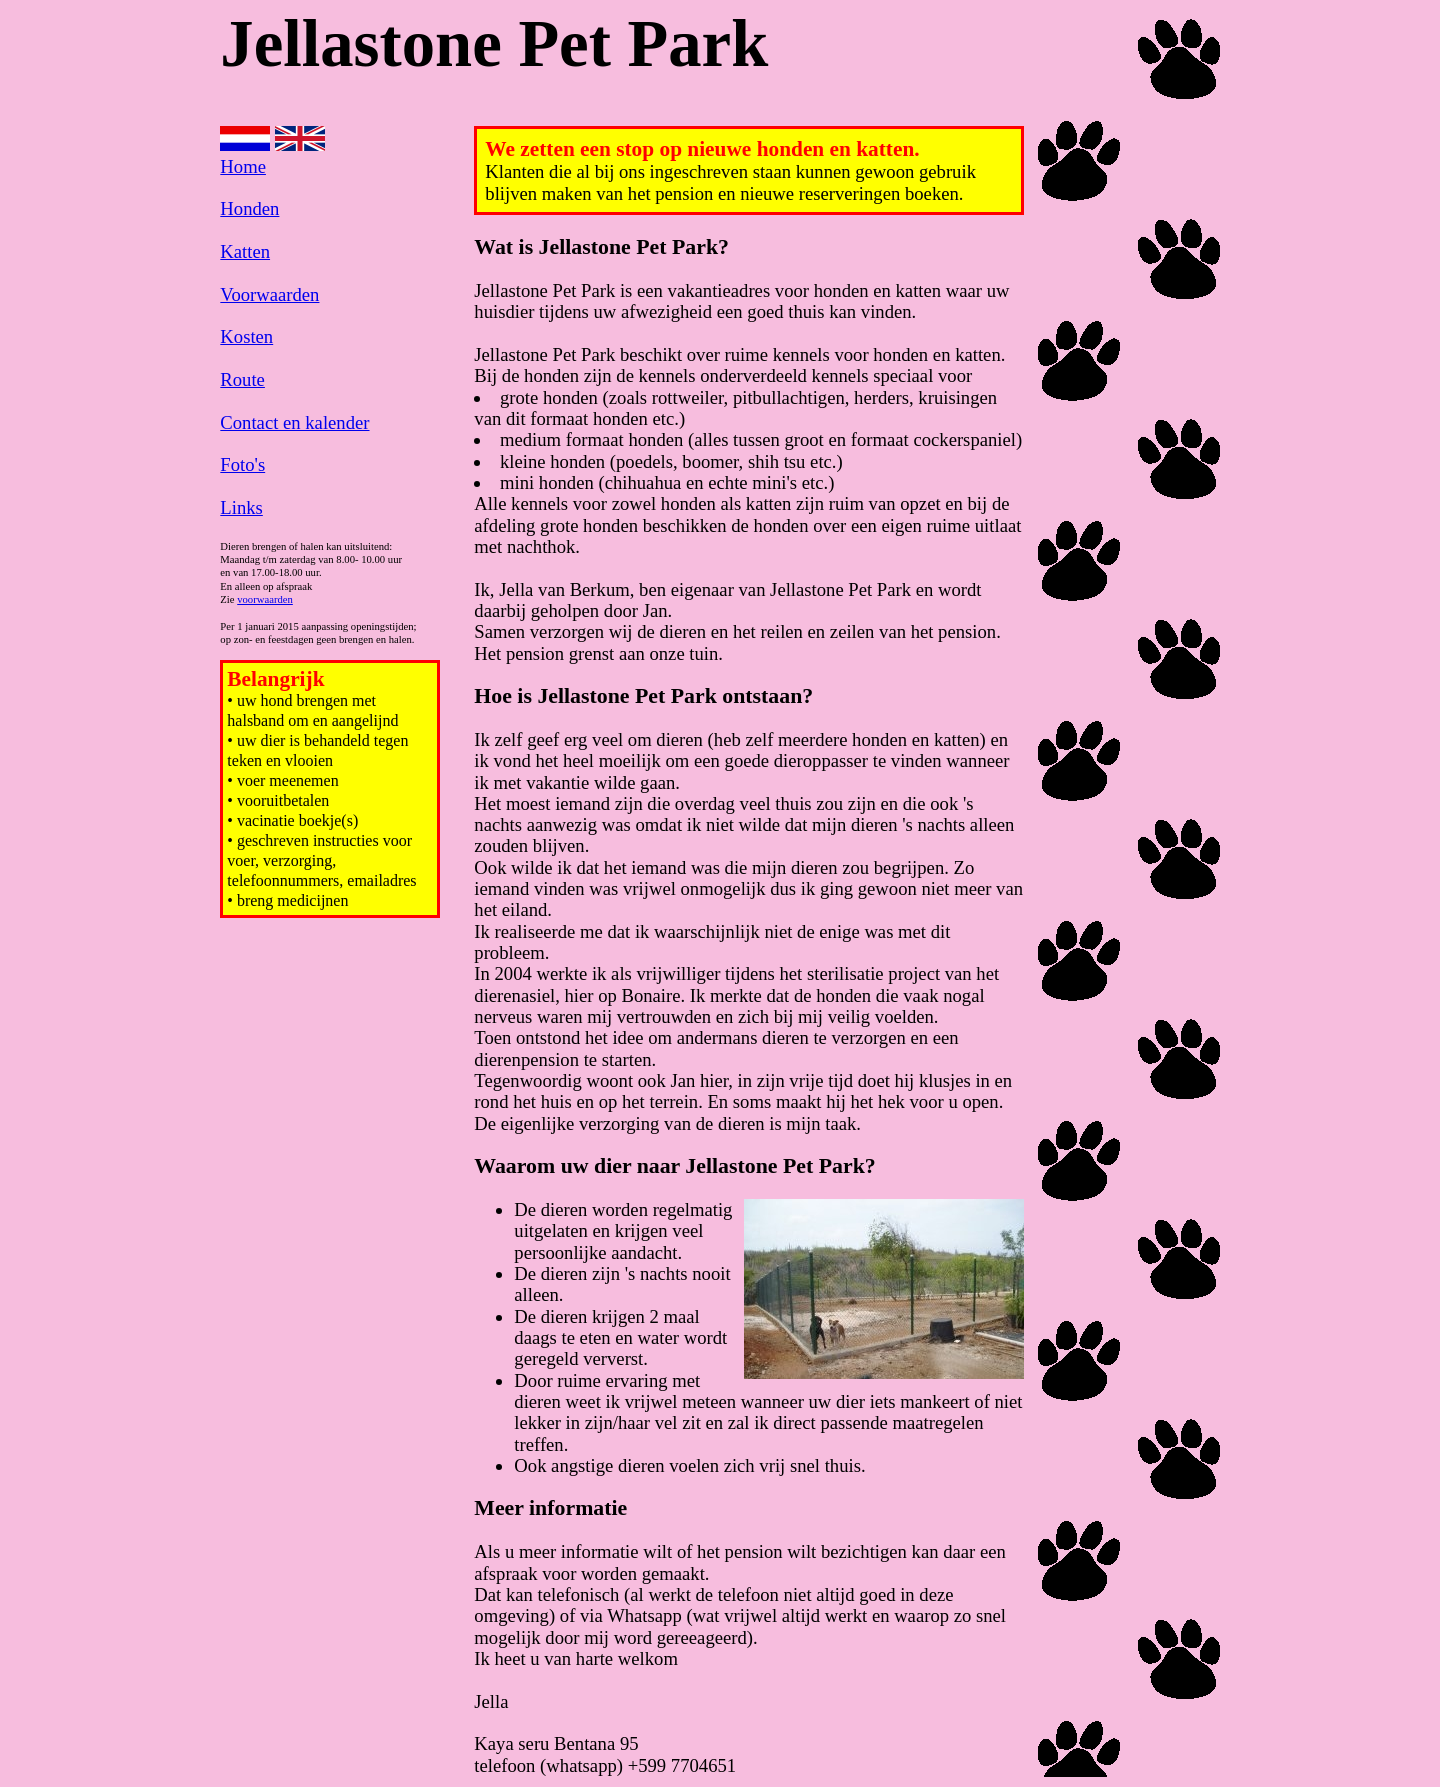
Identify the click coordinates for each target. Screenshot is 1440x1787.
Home (243, 166)
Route (242, 379)
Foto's (242, 464)
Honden (249, 208)
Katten (245, 251)
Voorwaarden (269, 294)
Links (241, 507)
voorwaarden (265, 599)
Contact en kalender (294, 422)
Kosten (246, 336)
